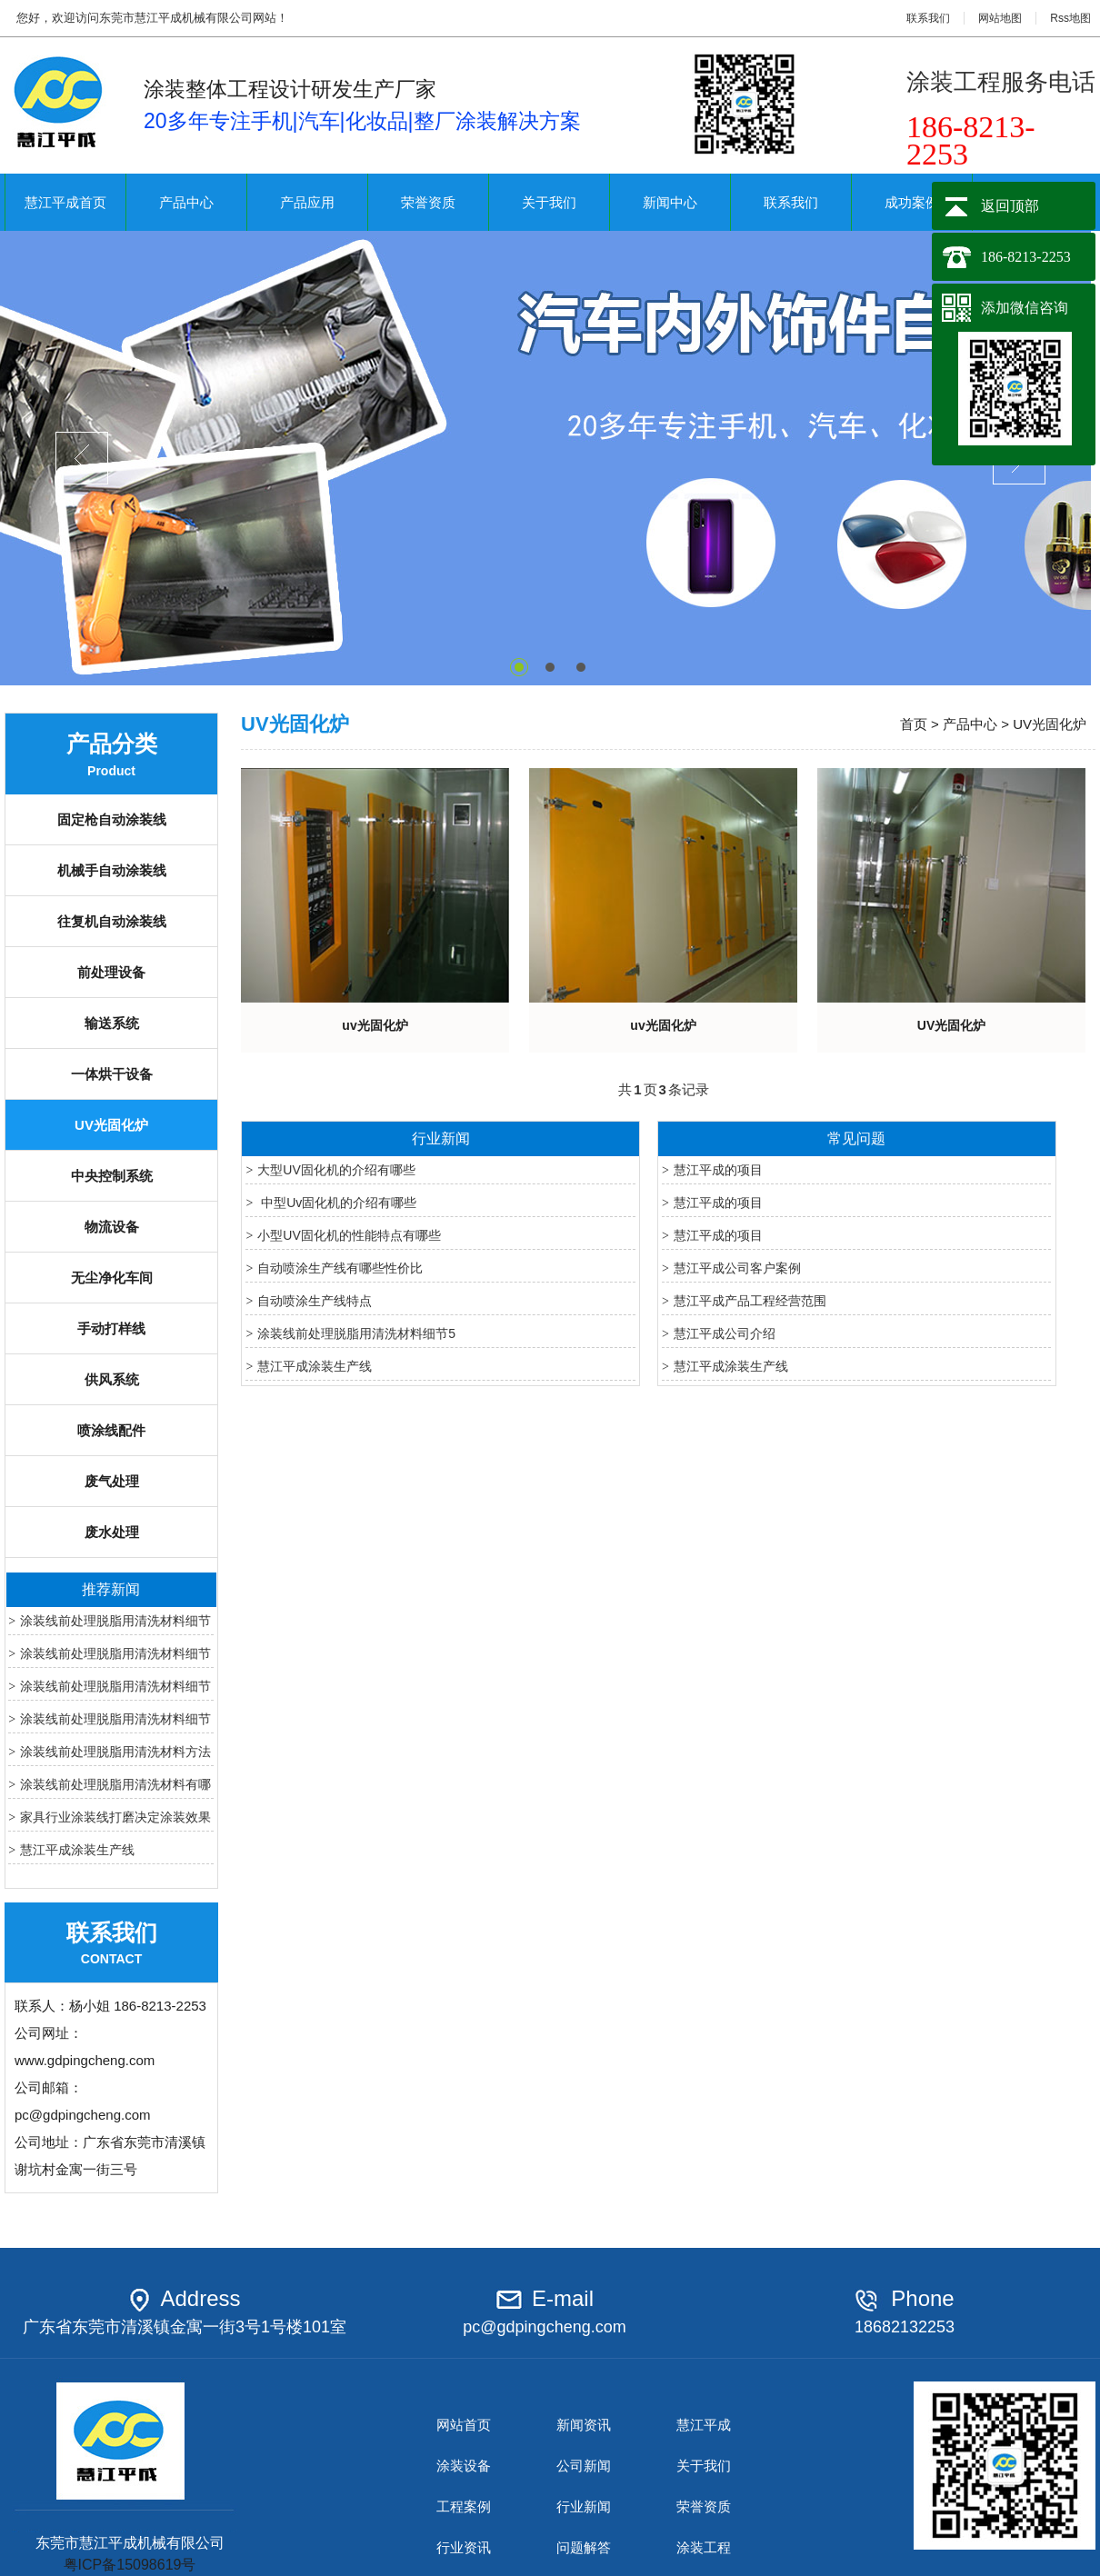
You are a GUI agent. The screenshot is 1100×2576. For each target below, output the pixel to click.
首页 (913, 724)
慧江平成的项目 (718, 1170)
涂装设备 (463, 2465)
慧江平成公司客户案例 (737, 1268)
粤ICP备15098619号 (130, 2564)
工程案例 (463, 2506)
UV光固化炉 (111, 1125)
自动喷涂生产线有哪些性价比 (340, 1268)
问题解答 (583, 2547)
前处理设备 (111, 972)
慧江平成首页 (65, 202)
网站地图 (1000, 18)
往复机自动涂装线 (111, 921)
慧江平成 (703, 2424)
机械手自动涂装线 (111, 870)
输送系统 (112, 1023)
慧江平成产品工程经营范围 (750, 1300)
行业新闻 (583, 2506)
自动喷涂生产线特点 (314, 1300)
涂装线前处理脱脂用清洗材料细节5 (356, 1333)
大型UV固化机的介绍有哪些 (336, 1170)
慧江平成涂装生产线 (77, 1849)
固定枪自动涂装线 (111, 819)
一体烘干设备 (112, 1074)
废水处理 (112, 1532)
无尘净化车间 (112, 1277)
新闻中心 (670, 202)
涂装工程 (703, 2547)
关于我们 (549, 202)
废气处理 (112, 1481)
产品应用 (307, 202)
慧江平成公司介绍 (724, 1333)
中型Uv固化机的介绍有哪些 (336, 1202)
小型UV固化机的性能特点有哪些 (348, 1235)
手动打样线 (111, 1328)
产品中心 (186, 202)
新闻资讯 (583, 2424)
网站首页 (463, 2424)
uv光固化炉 (374, 1025)
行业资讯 (463, 2547)
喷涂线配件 (111, 1430)
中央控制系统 (112, 1175)
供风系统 (112, 1379)
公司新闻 (583, 2465)
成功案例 (912, 202)
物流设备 (112, 1226)
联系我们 (928, 18)
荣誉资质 (428, 202)
